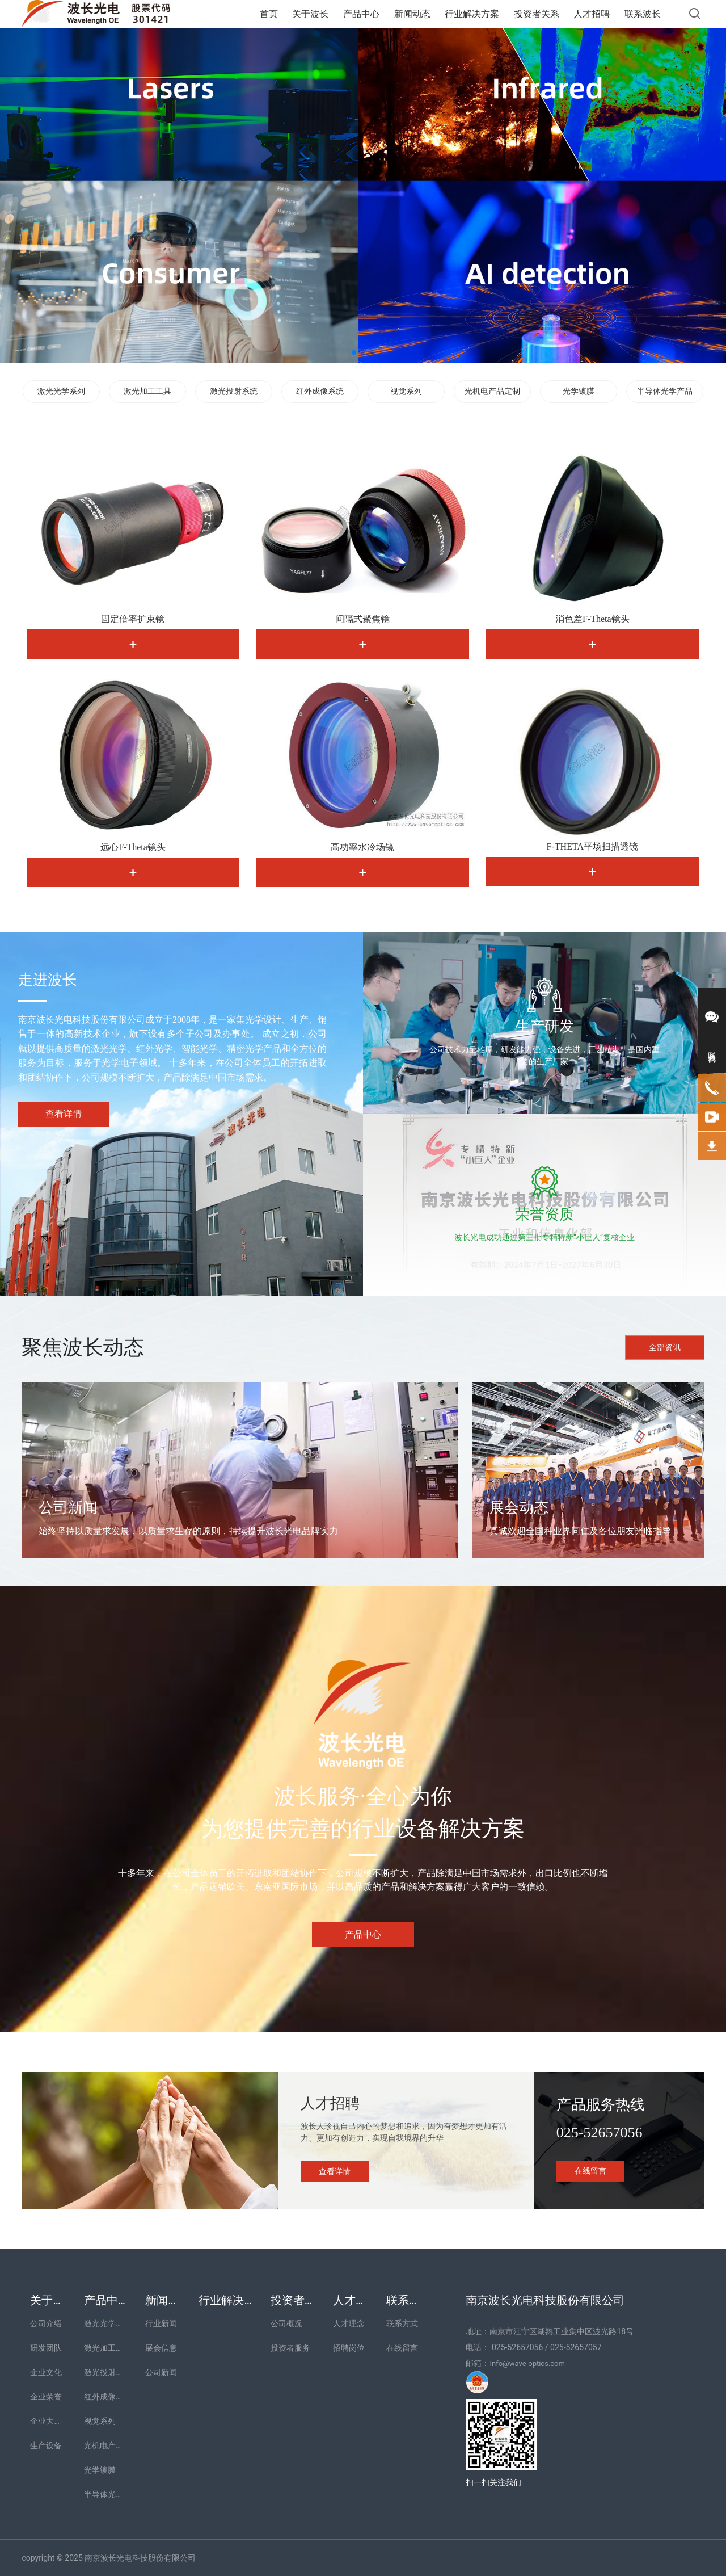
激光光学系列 (61, 391)
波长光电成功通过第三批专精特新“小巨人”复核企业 (544, 1237)
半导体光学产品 (665, 391)
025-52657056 (599, 2132)
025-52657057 (575, 2347)
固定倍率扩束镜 (132, 619)
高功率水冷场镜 (362, 847)
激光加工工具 (147, 391)
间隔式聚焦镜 (362, 619)
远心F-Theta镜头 (133, 847)
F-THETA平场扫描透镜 (592, 846)
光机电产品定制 (492, 391)
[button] (354, 352)
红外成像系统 (320, 391)
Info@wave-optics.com (526, 2363)
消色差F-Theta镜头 (592, 619)
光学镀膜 (578, 391)
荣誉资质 (544, 1213)
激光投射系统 (234, 391)
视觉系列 (406, 391)
